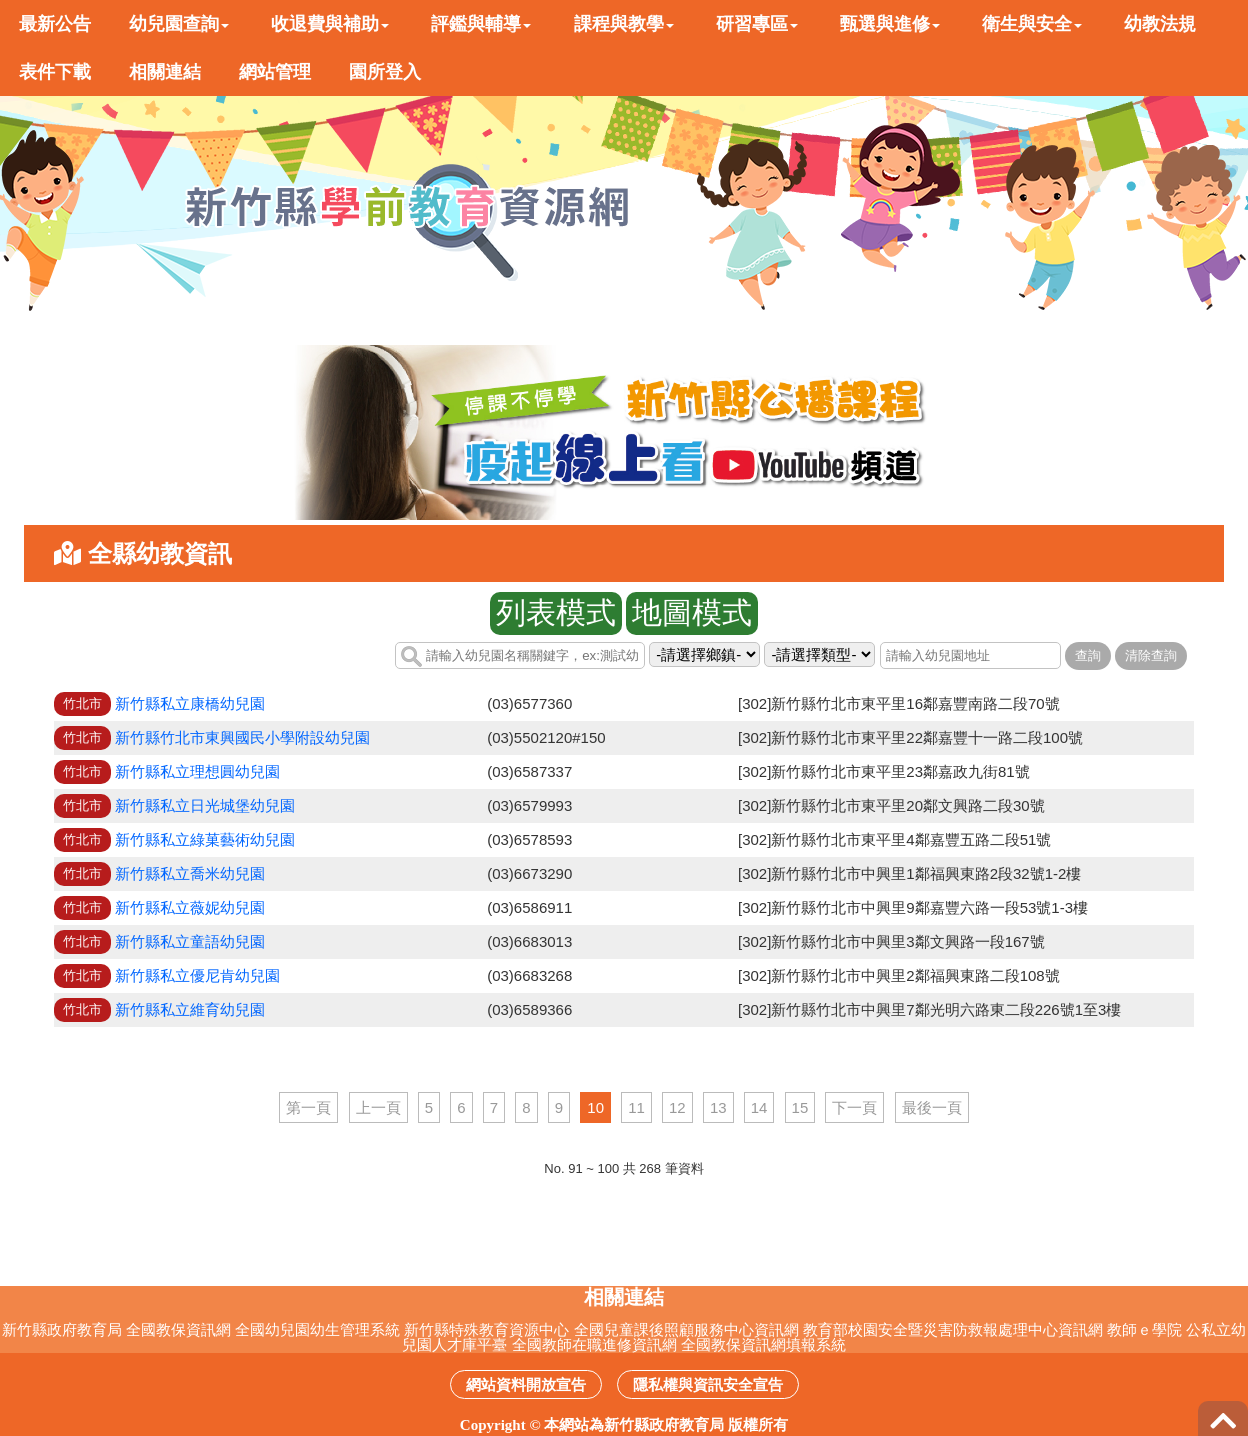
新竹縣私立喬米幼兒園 (190, 873)
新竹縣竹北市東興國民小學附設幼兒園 (242, 737)
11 (636, 1107)
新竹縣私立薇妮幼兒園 (190, 907)
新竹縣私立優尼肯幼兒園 (197, 975)
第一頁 (308, 1107)
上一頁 (378, 1107)
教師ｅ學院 (1144, 1329)
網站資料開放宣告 (526, 1384)
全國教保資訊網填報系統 (763, 1344)
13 (718, 1107)
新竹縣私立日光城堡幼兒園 (205, 805)
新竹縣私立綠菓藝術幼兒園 (205, 839)
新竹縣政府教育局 (62, 1329)
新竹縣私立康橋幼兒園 (190, 703)
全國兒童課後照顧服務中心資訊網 (686, 1329)
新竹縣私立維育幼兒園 (190, 1009)
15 (800, 1107)
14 (759, 1107)
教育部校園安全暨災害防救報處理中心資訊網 (953, 1329)
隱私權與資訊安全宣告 (708, 1384)
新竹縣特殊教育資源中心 (486, 1329)
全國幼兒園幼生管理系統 (317, 1329)
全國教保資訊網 (178, 1329)
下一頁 (854, 1107)
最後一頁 (932, 1107)
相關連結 (624, 1297)
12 (677, 1107)
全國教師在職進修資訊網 (594, 1344)
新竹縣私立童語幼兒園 (190, 941)
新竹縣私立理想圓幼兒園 (197, 771)
